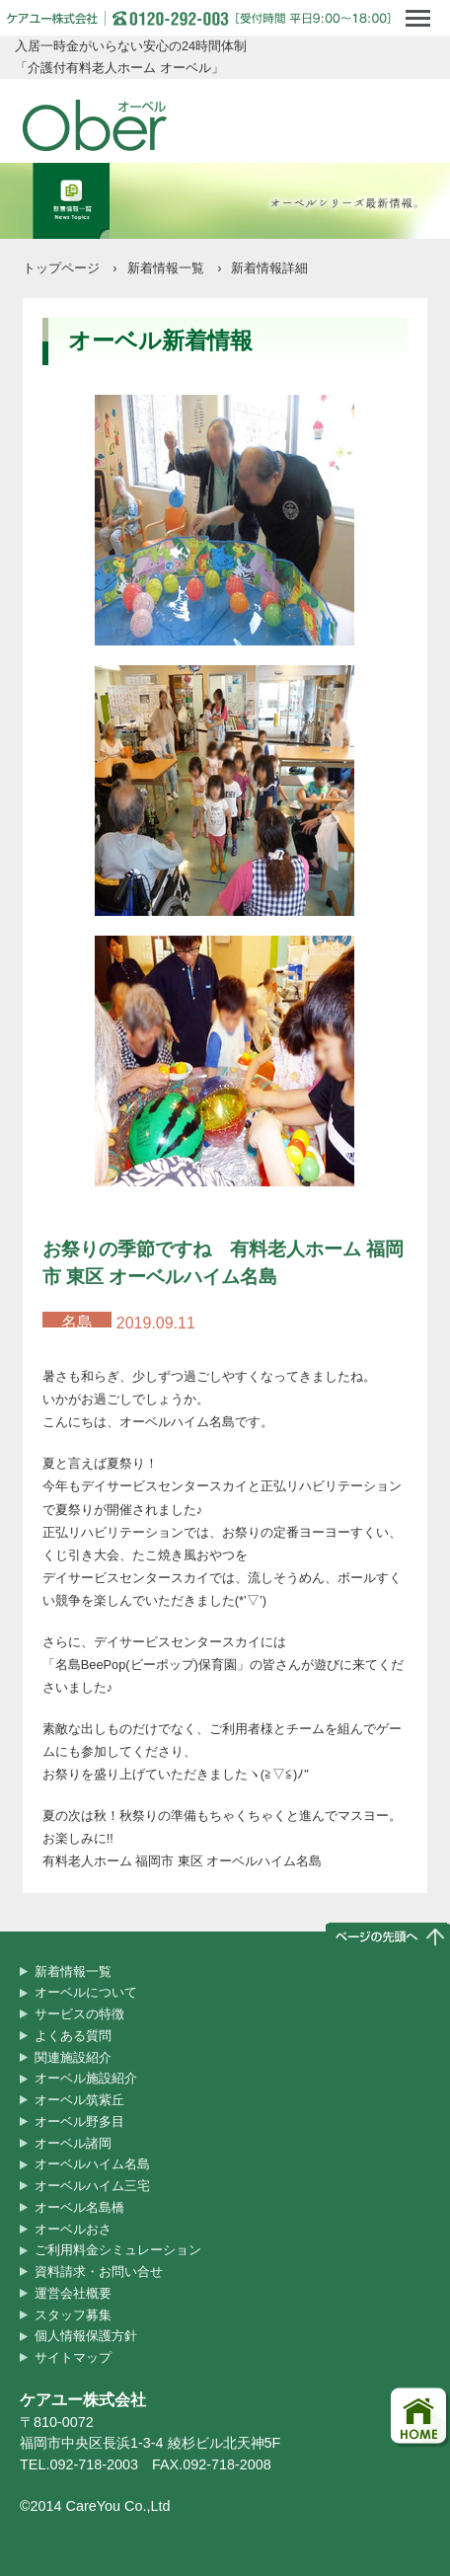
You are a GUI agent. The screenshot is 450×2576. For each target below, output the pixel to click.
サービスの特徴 (79, 2014)
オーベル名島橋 (79, 2207)
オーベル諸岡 (73, 2143)
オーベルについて (86, 1992)
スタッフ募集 (73, 2315)
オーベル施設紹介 (86, 2078)
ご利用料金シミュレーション (118, 2249)
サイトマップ (73, 2357)
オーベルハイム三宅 (92, 2185)
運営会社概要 (73, 2293)
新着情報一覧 (165, 268)
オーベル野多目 (79, 2121)
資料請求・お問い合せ (99, 2271)
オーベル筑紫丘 (79, 2099)
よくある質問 (73, 2035)
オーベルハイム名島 (92, 2164)
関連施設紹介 (73, 2057)
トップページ (61, 268)
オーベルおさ (73, 2229)
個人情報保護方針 (86, 2335)
